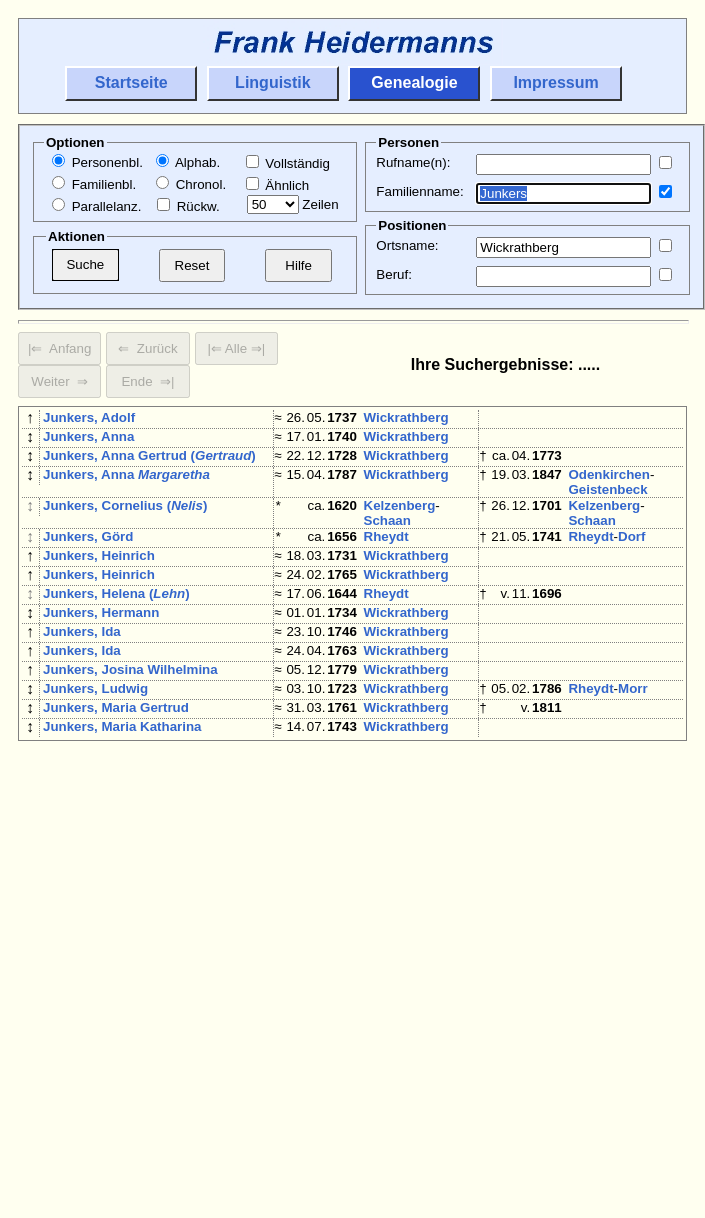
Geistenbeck (607, 501)
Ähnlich (277, 185)
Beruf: (394, 274)
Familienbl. (94, 184)
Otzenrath (395, 962)
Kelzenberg (400, 517)
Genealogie (414, 82)
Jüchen (387, 801)
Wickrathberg (406, 417)
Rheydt (386, 548)
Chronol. (191, 184)
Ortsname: (407, 245)
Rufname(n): (413, 162)
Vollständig (288, 163)
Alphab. (188, 162)
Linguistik (273, 82)
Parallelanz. (96, 206)
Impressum (555, 82)
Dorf (631, 548)
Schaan (387, 532)
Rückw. (188, 206)
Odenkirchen (608, 486)
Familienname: (419, 191)
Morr (633, 732)
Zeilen (293, 204)
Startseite (131, 82)
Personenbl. (97, 162)
